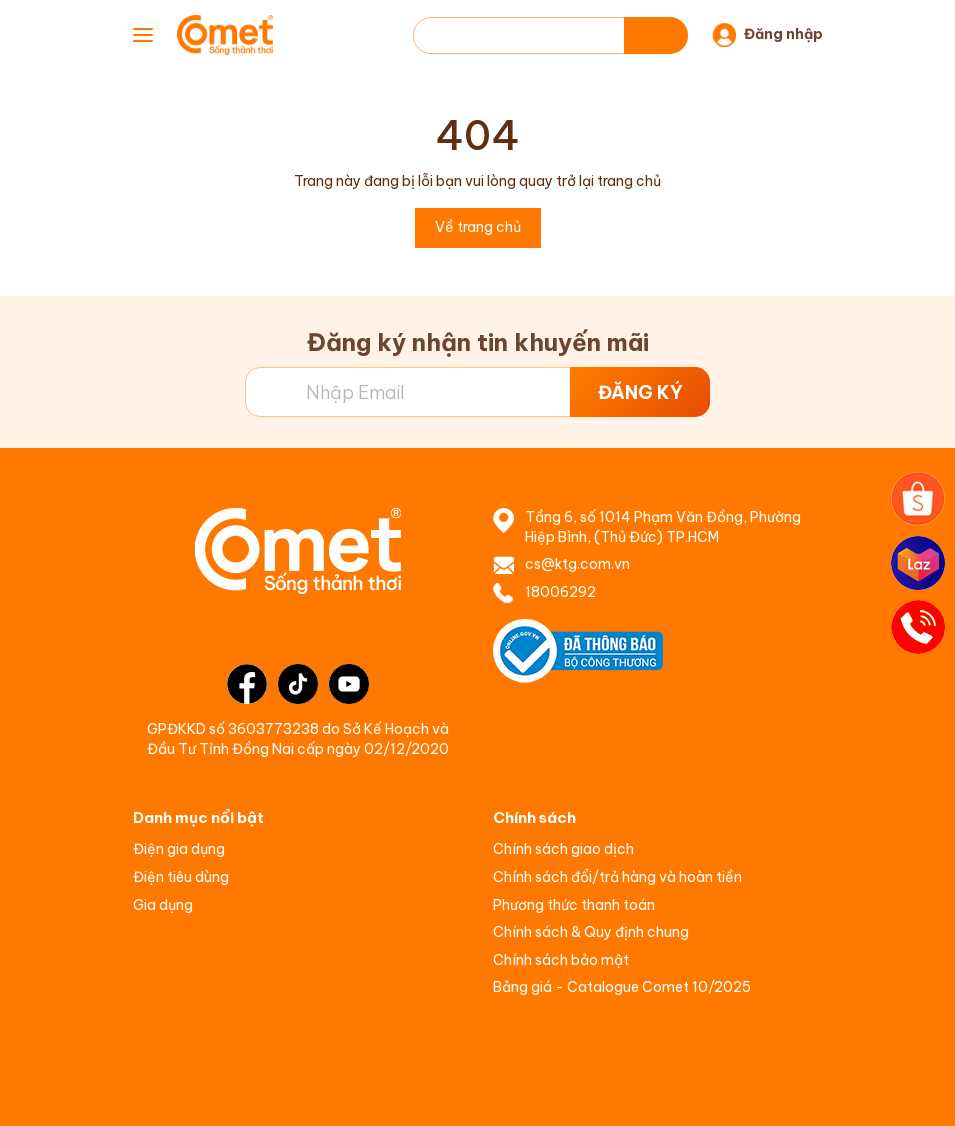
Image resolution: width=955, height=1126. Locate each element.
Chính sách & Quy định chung (591, 932)
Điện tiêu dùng (181, 877)
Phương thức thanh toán (574, 905)
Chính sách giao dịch (563, 849)
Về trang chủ (478, 227)
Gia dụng (163, 905)
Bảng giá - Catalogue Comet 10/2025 (622, 987)
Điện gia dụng (179, 849)
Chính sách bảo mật (561, 960)
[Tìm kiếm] (656, 35)
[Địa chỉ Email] (477, 392)
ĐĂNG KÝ (640, 392)
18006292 (560, 592)
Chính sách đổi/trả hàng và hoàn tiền (617, 877)
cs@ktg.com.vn (577, 564)
